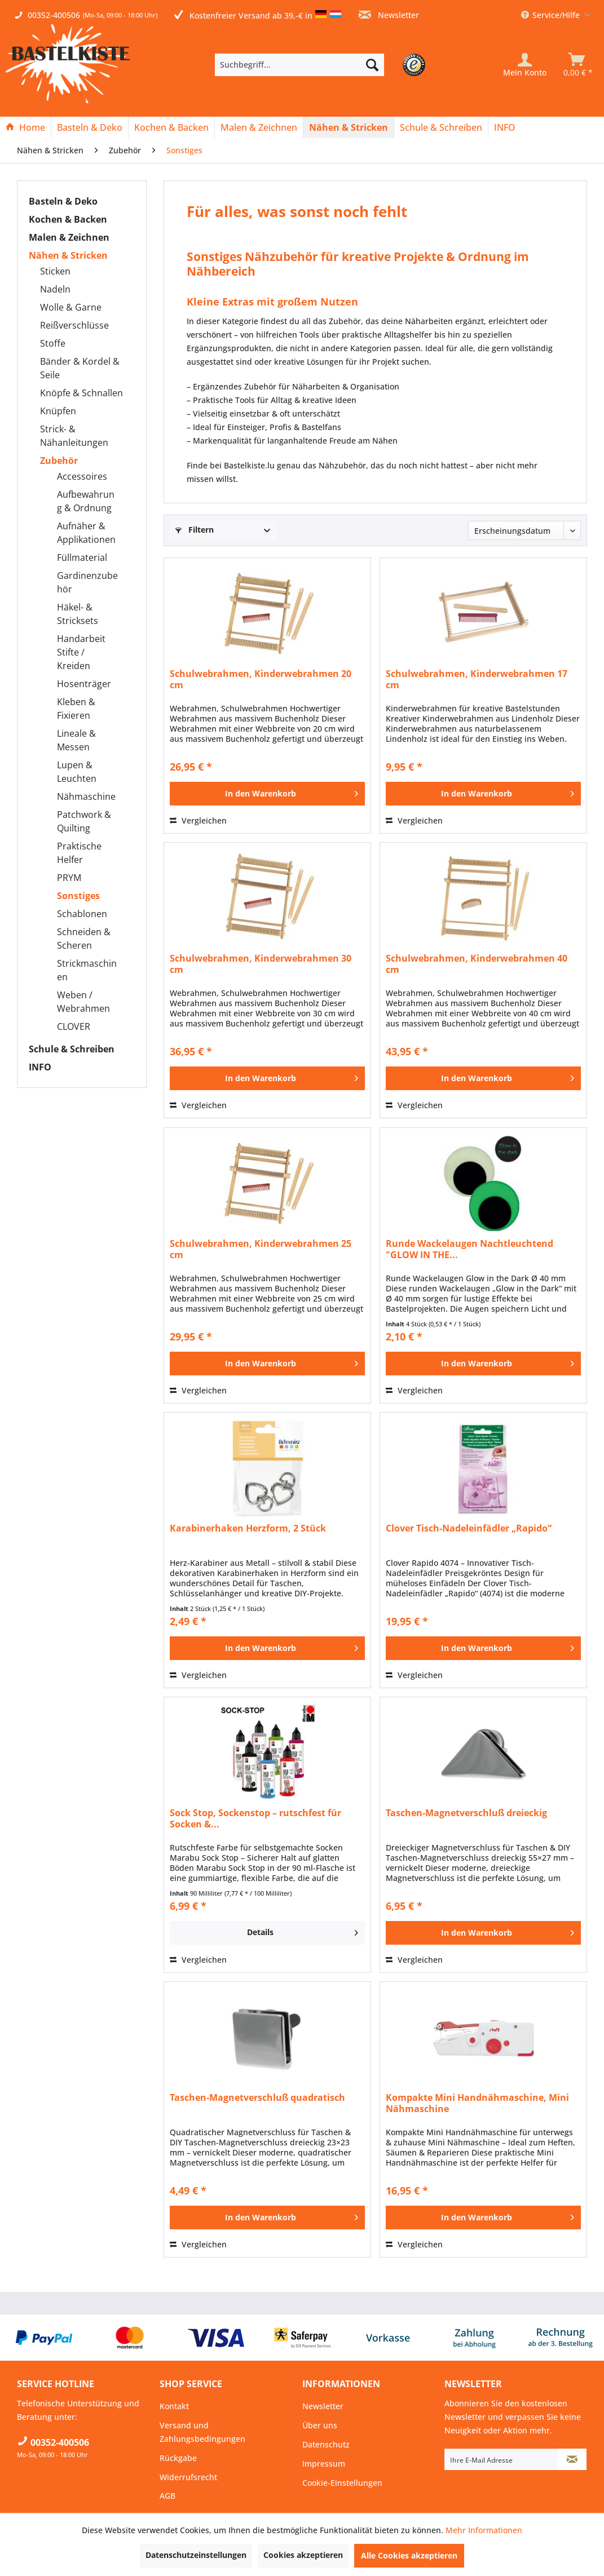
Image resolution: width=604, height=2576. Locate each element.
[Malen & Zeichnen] (259, 127)
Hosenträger (84, 684)
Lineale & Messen (76, 740)
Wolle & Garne (71, 307)
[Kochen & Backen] (171, 127)
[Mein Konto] (524, 65)
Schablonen (82, 914)
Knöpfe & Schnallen (81, 393)
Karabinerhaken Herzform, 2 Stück (248, 1528)
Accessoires (82, 476)
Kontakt (174, 2406)
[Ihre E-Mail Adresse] (501, 2459)
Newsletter (389, 15)
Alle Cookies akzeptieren (409, 2555)
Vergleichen (198, 820)
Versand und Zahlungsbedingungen (202, 2432)
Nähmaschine (86, 796)
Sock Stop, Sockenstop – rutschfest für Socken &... (255, 1818)
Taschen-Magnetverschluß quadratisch (257, 2098)
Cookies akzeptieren (303, 2555)
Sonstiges (78, 895)
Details (302, 1930)
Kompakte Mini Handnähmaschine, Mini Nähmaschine (477, 2103)
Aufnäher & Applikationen (86, 533)
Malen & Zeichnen (69, 237)
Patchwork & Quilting (84, 821)
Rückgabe (178, 2458)
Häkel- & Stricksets (77, 614)
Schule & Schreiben (71, 1049)
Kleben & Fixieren (76, 709)
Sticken (55, 271)
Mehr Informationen (484, 2530)
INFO (40, 1067)
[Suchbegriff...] (299, 65)
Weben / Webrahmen (83, 1002)
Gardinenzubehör (87, 582)
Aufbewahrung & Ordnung (85, 501)
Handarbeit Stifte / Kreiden (81, 652)
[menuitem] (316, 65)
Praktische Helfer (79, 853)
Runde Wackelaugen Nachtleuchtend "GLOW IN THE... (469, 1249)
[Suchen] (372, 65)
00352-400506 (54, 15)
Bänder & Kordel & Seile (80, 368)
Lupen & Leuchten (76, 772)
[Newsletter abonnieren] (572, 2459)
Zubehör (59, 460)
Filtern (194, 529)
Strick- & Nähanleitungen (74, 436)
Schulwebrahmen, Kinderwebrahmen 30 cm (260, 964)
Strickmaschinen (87, 970)
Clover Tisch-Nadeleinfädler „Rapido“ (469, 1528)
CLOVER (73, 1026)
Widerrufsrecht (188, 2477)
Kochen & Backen (68, 219)
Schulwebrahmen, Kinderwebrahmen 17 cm (476, 679)
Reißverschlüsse (74, 325)
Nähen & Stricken (68, 255)
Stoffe (52, 343)
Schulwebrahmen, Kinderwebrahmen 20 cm (260, 679)
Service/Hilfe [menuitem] (551, 15)
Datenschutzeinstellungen (196, 2555)
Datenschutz (326, 2444)
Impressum (323, 2463)
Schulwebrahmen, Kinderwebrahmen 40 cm (476, 964)
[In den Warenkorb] (267, 793)
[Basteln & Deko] (89, 127)
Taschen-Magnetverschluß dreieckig (466, 1813)
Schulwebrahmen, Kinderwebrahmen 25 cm (260, 1249)
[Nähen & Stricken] (348, 127)
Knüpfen (58, 411)
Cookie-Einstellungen (342, 2482)
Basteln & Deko (63, 201)
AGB (167, 2495)
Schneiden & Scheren (84, 938)
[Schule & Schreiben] (441, 127)
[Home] (25, 127)
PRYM (69, 877)
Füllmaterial (82, 557)
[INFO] (504, 127)
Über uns (319, 2425)
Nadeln (55, 289)
